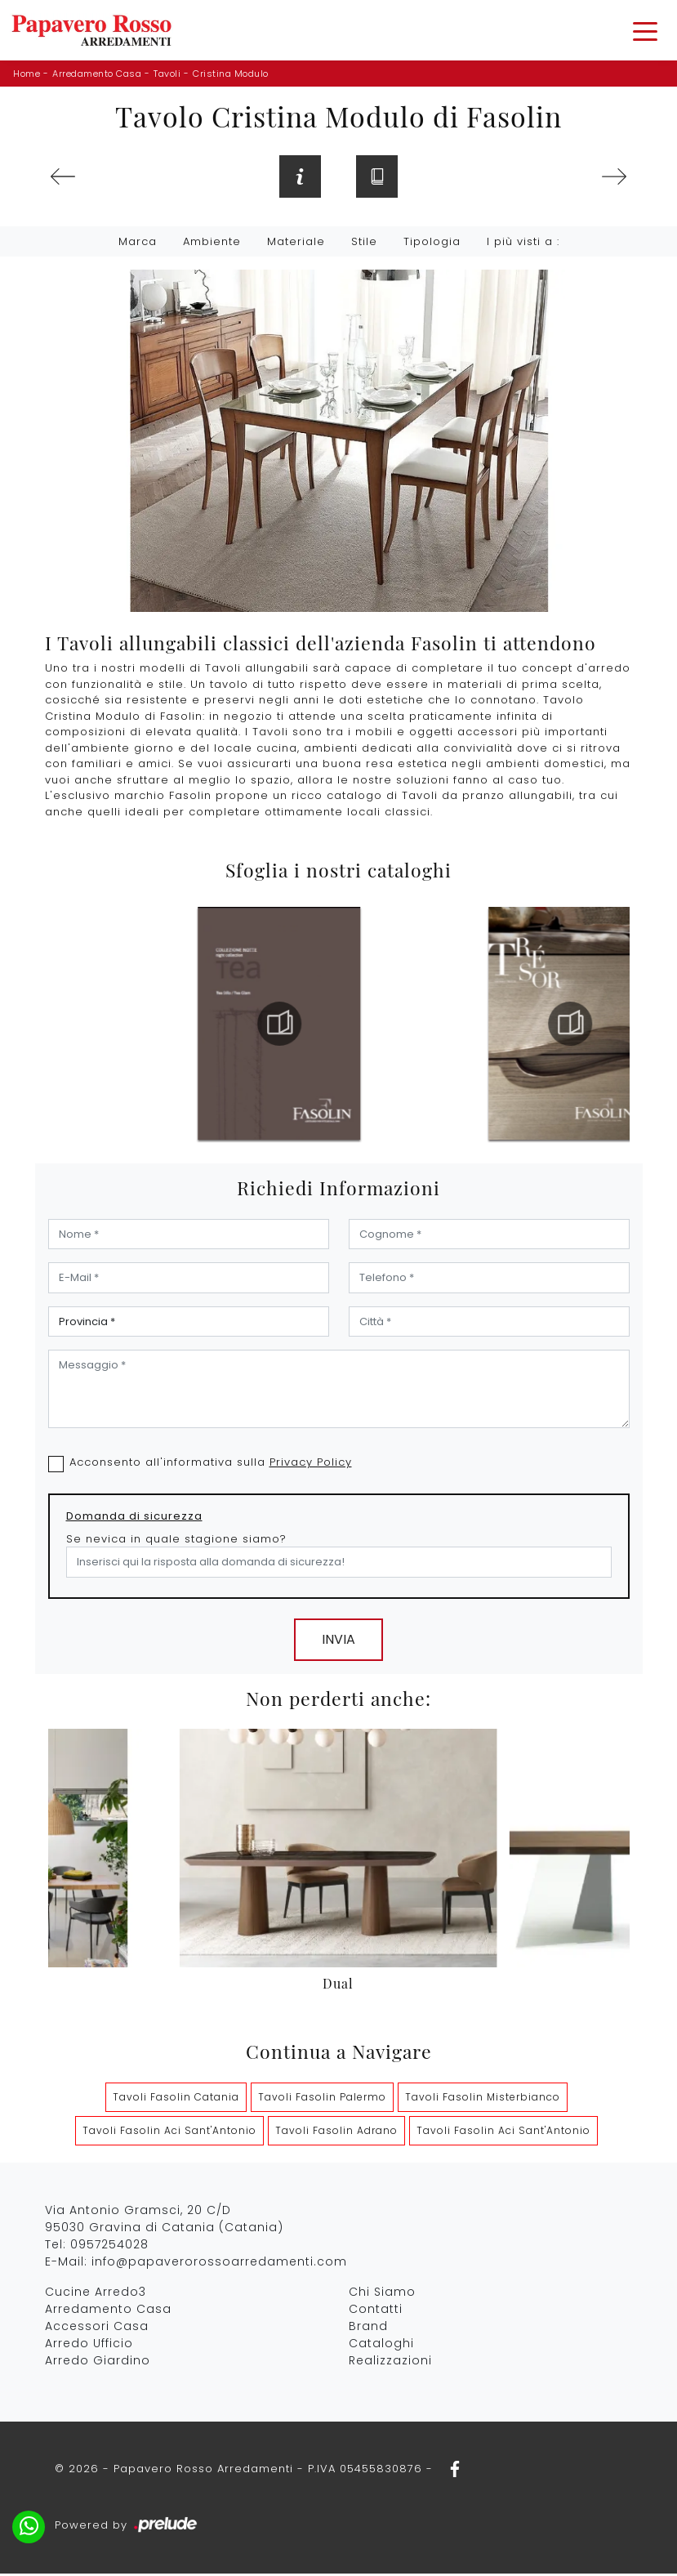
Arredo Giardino (97, 2362)
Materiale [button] (296, 244)
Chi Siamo (382, 2293)
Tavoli (167, 73)
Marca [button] (137, 244)
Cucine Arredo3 (95, 2293)
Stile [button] (364, 244)
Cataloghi (381, 2345)
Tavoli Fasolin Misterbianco (482, 2098)
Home (26, 73)
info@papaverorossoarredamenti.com (219, 2263)
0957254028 (109, 2246)
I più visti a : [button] (523, 244)
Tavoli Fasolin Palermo (322, 2098)
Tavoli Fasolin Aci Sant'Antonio (169, 2132)
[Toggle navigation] (645, 30)
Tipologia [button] (432, 244)
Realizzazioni (390, 2362)
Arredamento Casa (96, 73)
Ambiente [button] (212, 244)
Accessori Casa (97, 2327)
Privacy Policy (310, 1464)
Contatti (376, 2310)
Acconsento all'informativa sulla (210, 1464)
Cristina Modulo (231, 73)
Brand (368, 2327)
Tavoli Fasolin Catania (176, 2098)
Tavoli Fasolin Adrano (336, 2132)
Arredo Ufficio (89, 2345)
